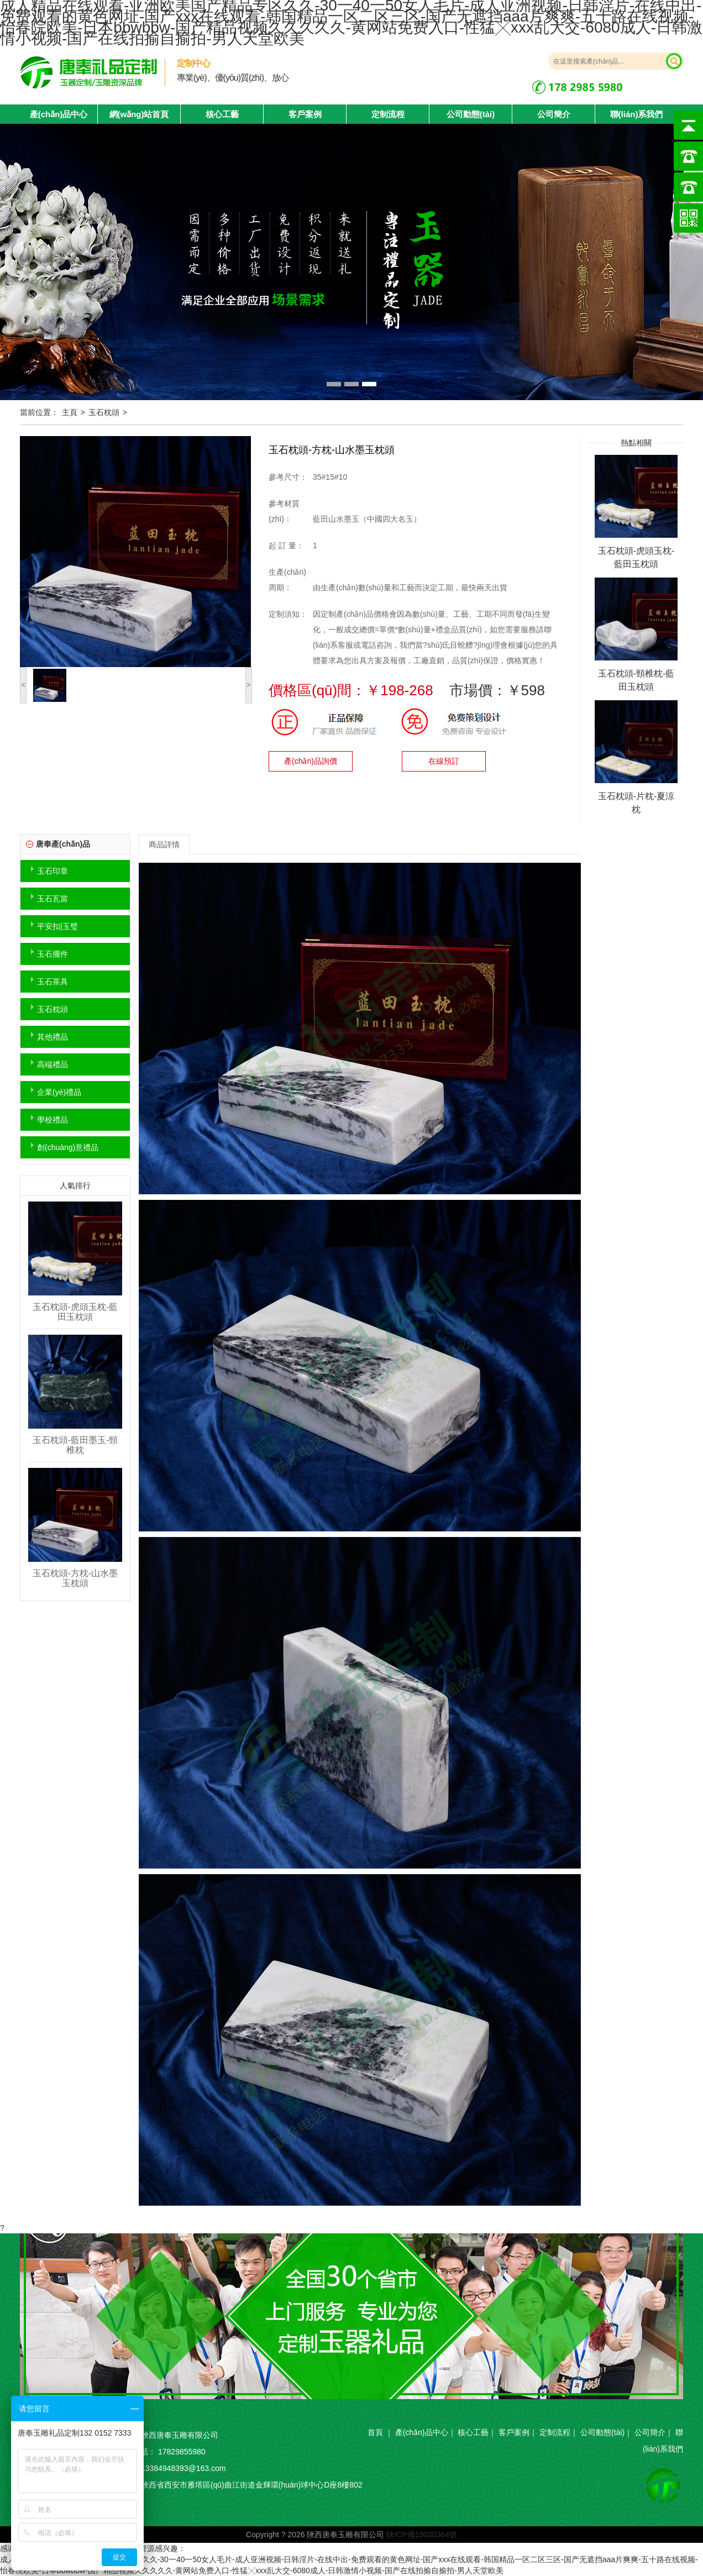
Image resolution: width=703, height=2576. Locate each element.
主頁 (69, 412)
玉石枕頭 (103, 412)
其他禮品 (52, 1036)
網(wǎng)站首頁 (139, 114)
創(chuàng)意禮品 (67, 1147)
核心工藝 (222, 114)
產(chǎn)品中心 (421, 2432)
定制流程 (388, 114)
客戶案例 (305, 114)
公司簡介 (553, 114)
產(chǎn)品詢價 (310, 761)
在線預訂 (443, 761)
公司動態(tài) (471, 114)
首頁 (375, 2432)
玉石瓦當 (52, 898)
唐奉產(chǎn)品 (63, 844)
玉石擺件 (52, 953)
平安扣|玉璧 (57, 926)
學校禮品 (52, 1119)
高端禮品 (52, 1064)
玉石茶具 (52, 981)
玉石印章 (52, 871)
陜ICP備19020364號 (421, 2534)
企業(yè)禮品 (59, 1092)
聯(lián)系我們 (636, 114)
